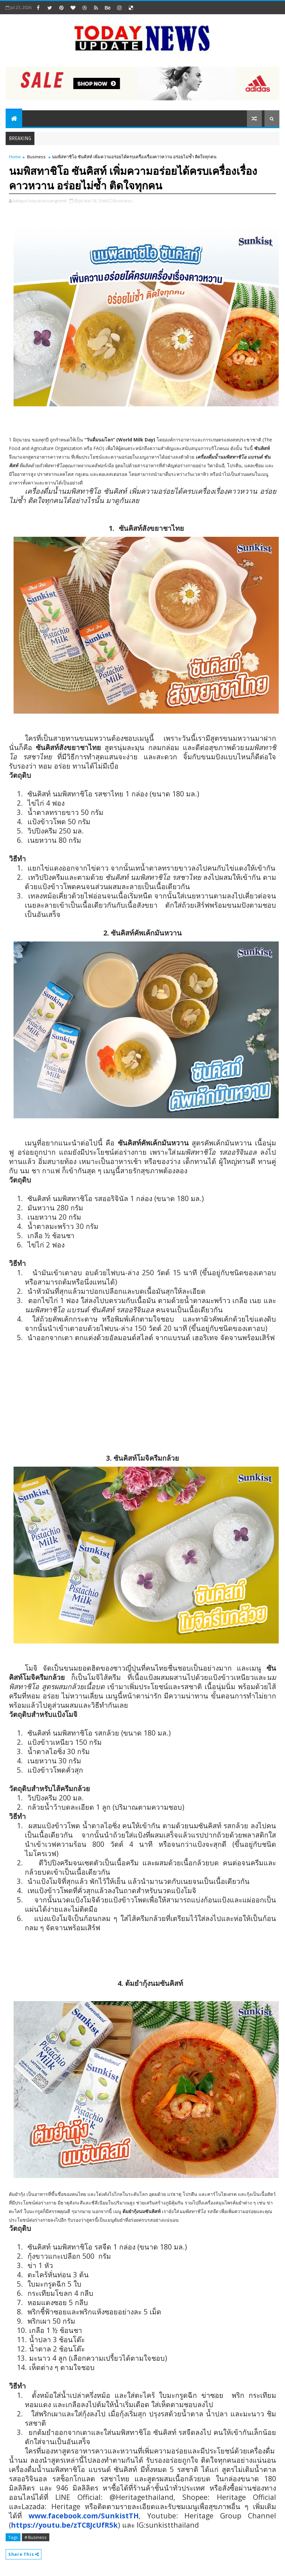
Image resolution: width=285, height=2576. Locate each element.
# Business (35, 2537)
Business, (123, 201)
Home (15, 157)
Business (36, 157)
